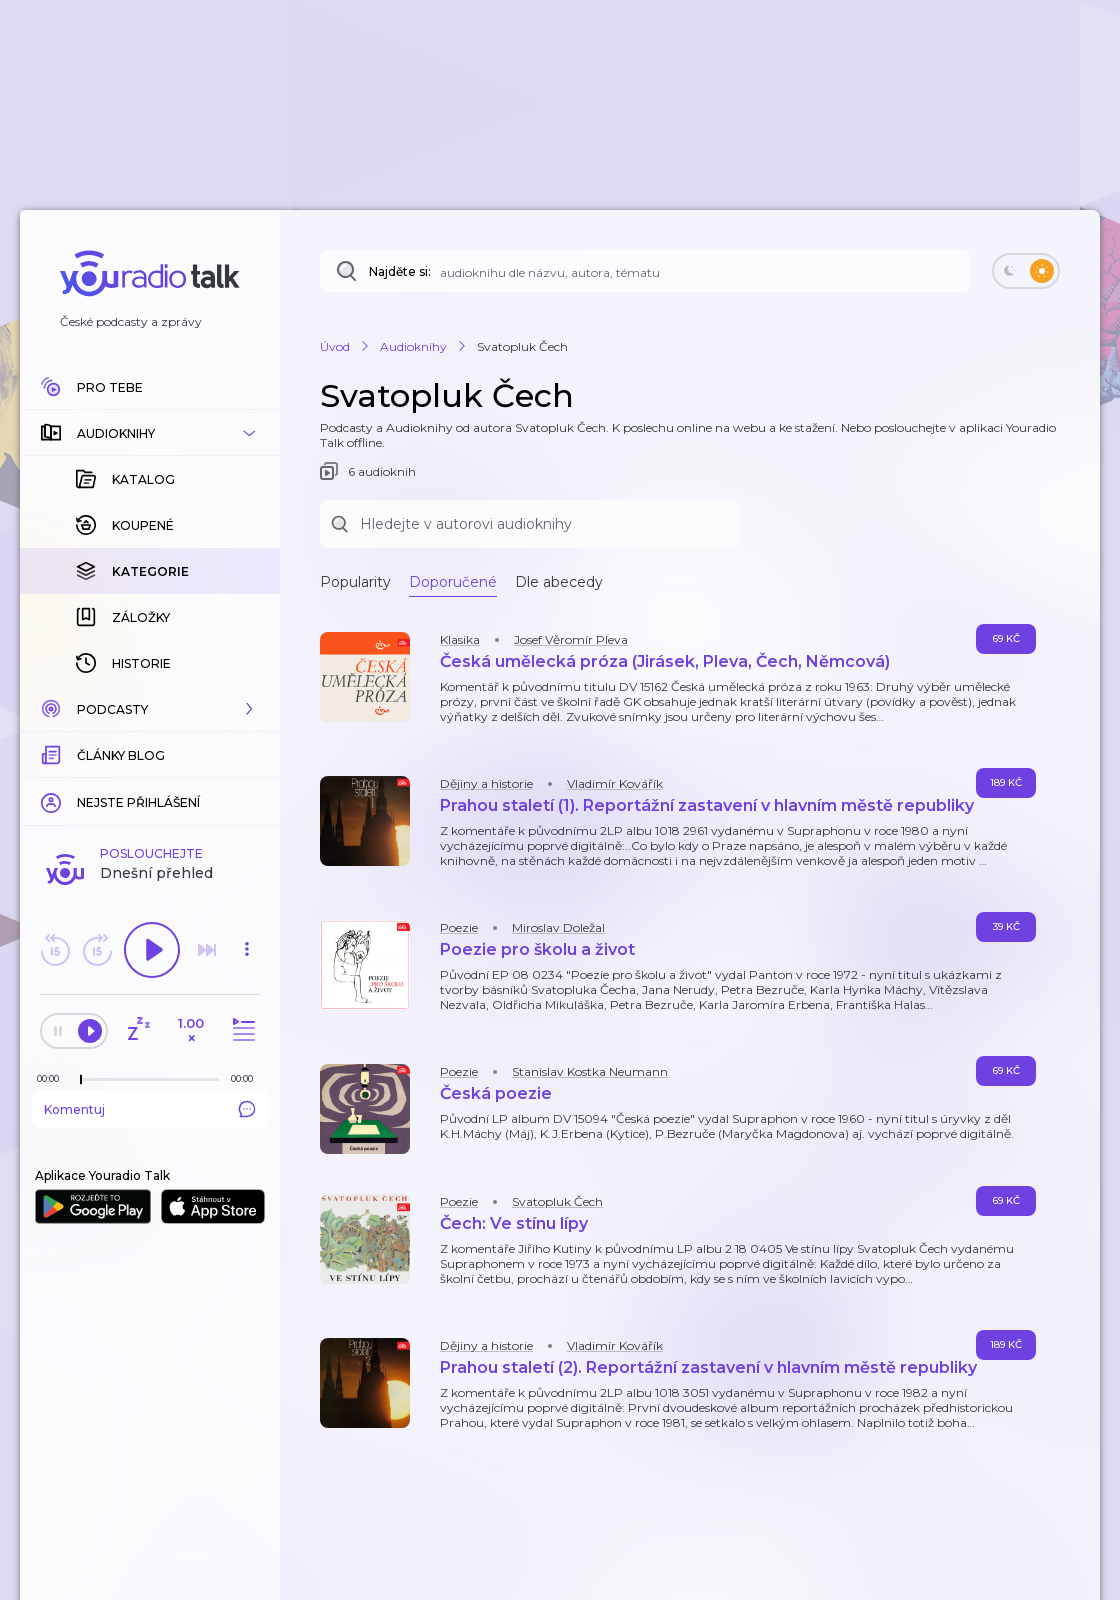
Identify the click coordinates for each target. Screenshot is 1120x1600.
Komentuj (150, 1109)
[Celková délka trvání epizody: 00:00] (247, 1078)
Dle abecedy (559, 582)
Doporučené (453, 582)
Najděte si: (400, 271)
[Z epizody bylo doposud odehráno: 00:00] (53, 1078)
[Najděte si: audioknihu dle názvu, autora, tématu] (645, 271)
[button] (150, 433)
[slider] (81, 1080)
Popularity (355, 582)
